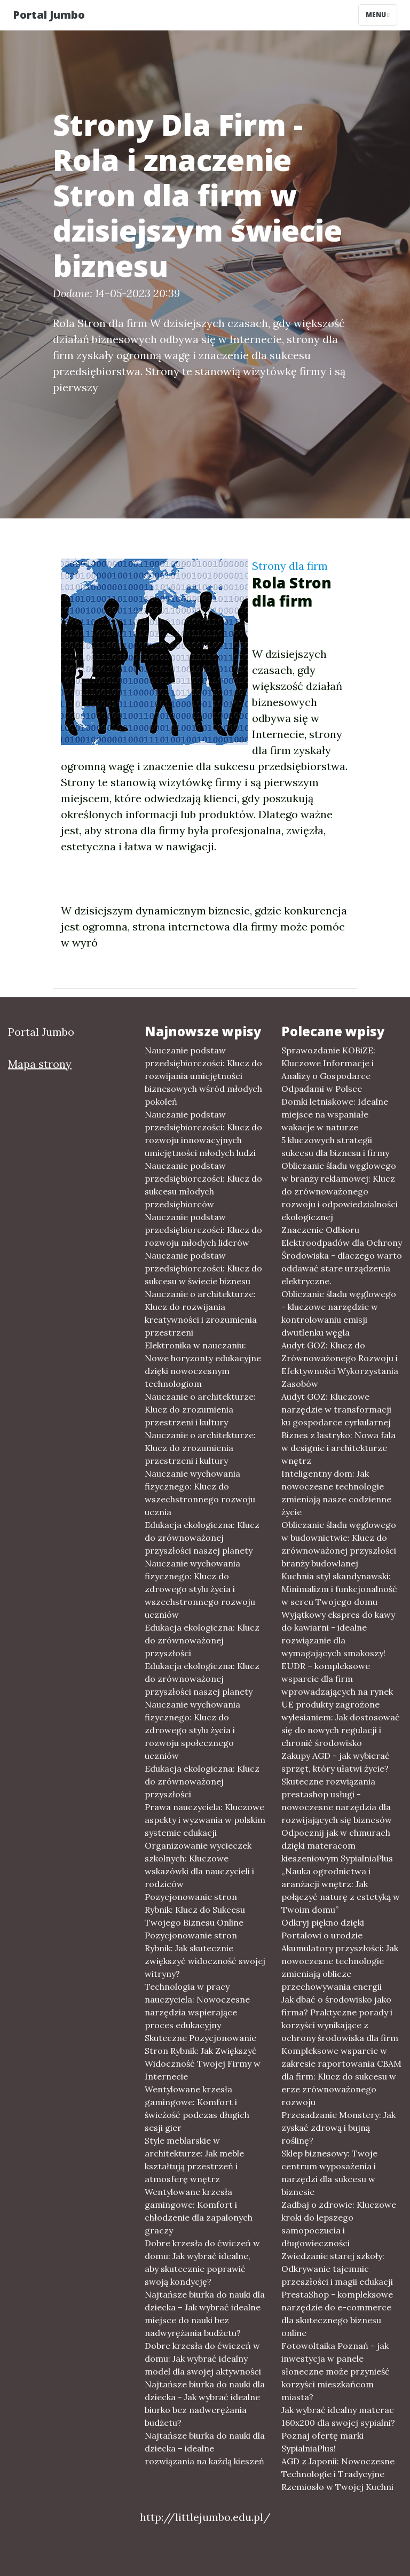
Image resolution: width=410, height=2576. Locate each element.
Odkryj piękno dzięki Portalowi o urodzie (322, 1929)
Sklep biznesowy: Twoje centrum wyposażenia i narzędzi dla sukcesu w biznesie (329, 2172)
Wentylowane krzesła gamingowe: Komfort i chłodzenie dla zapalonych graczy (199, 2211)
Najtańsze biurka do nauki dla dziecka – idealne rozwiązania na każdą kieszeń (205, 2448)
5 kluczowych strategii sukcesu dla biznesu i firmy (335, 1146)
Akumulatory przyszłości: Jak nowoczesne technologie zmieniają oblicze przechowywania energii (339, 1967)
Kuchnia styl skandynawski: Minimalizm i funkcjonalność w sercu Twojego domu (339, 1589)
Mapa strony (40, 1063)
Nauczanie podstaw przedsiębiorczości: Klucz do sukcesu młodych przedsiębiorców (203, 1184)
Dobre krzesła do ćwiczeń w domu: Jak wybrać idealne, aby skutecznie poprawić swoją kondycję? (202, 2262)
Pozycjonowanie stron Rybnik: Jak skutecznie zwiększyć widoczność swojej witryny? (205, 1954)
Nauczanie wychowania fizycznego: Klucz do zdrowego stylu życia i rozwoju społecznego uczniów (192, 1730)
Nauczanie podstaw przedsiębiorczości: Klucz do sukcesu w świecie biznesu (203, 1268)
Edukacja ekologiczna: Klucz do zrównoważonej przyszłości (202, 1640)
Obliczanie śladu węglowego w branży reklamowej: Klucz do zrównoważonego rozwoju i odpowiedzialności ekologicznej (339, 1191)
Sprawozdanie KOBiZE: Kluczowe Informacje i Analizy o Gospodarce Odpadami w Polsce (328, 1069)
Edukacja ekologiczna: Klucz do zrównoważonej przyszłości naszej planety (202, 1537)
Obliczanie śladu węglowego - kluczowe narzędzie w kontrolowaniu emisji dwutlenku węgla (338, 1313)
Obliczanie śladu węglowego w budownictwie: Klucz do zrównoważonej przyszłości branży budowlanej (338, 1544)
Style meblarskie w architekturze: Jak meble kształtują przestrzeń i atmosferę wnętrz (194, 2159)
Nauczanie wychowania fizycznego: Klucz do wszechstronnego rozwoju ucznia (200, 1492)
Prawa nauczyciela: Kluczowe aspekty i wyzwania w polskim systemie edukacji (205, 1820)
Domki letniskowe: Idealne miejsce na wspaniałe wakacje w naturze (334, 1114)
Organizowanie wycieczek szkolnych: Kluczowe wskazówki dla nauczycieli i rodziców (199, 1864)
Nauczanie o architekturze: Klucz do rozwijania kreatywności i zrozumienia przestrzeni (201, 1313)
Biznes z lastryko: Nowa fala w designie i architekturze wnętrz (338, 1448)
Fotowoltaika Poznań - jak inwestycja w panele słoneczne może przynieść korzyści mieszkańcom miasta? (335, 2371)
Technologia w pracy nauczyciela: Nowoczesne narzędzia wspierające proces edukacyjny (197, 2005)
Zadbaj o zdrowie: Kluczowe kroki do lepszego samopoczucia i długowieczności (338, 2223)
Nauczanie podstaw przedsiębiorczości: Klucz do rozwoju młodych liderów (203, 1230)
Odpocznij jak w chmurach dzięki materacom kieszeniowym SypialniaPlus (337, 1845)
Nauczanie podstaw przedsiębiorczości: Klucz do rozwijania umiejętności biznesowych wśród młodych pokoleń (203, 1076)
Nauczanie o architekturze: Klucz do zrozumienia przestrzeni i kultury (200, 1409)
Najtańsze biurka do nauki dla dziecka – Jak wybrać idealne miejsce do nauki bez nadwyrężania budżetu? (205, 2313)
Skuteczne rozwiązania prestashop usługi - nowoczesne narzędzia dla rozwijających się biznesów (336, 1800)
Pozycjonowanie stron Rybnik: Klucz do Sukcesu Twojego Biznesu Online (195, 1909)
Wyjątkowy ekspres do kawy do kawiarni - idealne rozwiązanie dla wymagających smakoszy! (338, 1633)
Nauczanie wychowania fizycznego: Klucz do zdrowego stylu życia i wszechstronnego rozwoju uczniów (200, 1589)
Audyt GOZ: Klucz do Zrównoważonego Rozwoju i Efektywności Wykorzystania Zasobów (339, 1364)
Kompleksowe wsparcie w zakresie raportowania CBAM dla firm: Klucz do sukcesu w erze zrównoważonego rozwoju (341, 2076)
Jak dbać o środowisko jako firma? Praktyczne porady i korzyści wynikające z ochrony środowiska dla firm (339, 2018)
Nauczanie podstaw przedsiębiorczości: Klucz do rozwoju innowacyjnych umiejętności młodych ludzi (203, 1133)
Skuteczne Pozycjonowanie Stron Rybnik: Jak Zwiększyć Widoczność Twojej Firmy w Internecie (203, 2057)
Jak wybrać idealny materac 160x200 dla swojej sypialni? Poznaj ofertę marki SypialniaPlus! (338, 2429)
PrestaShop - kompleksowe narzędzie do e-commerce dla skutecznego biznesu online (337, 2313)
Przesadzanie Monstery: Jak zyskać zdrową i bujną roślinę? (338, 2127)
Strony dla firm (290, 565)
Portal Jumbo (49, 14)
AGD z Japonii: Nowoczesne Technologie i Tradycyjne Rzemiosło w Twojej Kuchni (338, 2474)
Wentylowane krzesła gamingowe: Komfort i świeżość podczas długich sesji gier (197, 2108)
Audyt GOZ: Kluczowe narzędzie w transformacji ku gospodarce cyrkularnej (336, 1409)
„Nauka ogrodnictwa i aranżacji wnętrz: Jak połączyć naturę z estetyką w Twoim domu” (340, 1890)
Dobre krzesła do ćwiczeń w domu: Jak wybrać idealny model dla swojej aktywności (203, 2358)
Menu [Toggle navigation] (378, 14)
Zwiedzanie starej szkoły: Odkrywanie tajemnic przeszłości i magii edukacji (337, 2269)
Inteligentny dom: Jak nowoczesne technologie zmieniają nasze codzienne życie (336, 1492)
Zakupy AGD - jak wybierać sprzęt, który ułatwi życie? (335, 1762)
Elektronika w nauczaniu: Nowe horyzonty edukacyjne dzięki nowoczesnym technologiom (203, 1364)
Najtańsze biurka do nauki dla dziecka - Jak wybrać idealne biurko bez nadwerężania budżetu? (205, 2403)
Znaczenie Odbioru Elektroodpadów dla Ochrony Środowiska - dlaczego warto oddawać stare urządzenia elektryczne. (341, 1255)
